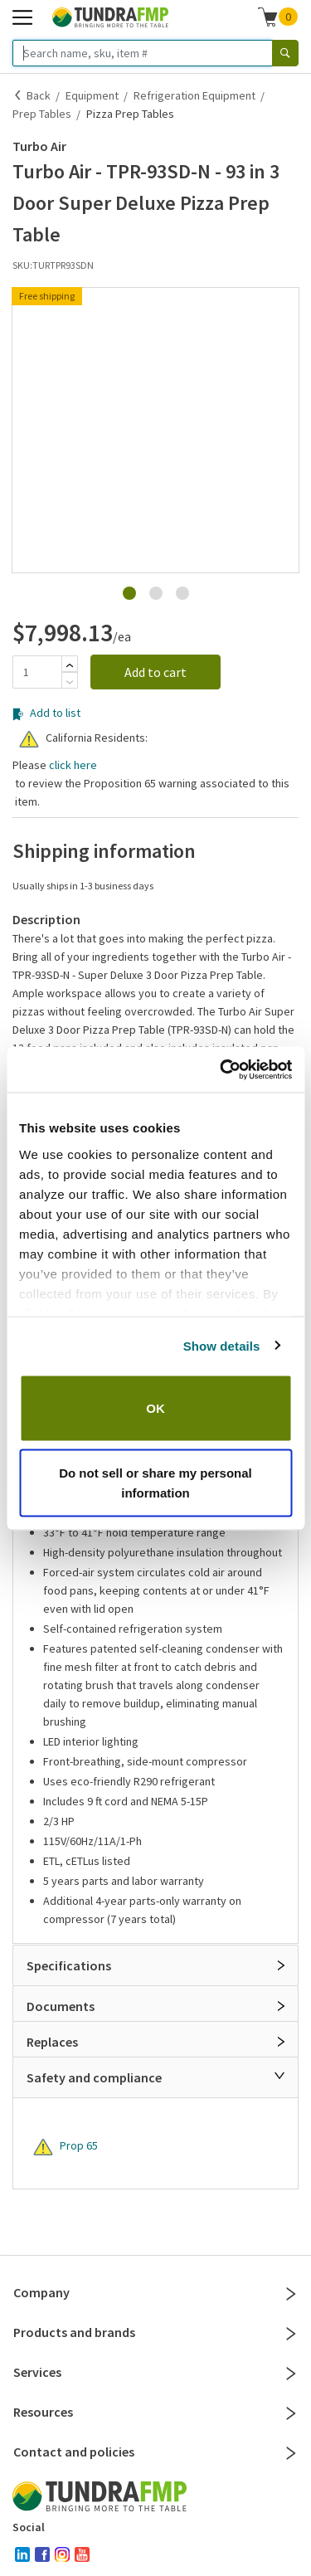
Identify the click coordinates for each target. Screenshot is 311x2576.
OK (155, 1408)
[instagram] (62, 2554)
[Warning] (29, 739)
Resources (155, 2411)
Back (39, 95)
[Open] (281, 1965)
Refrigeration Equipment (194, 95)
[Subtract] (70, 682)
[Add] (70, 665)
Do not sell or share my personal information (155, 1482)
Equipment (92, 95)
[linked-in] (22, 2554)
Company (155, 2292)
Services (155, 2372)
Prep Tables (41, 113)
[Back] (18, 95)
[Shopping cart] (268, 17)
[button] (155, 290)
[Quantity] (36, 672)
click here (73, 764)
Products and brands (155, 2332)
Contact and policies (155, 2451)
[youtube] (82, 2554)
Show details (221, 1345)
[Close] (279, 2076)
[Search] (285, 53)
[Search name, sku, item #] (142, 53)
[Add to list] (17, 714)
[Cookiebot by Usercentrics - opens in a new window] (221, 1069)
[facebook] (42, 2554)
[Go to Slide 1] (129, 593)
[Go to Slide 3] (182, 593)
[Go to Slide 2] (156, 593)
